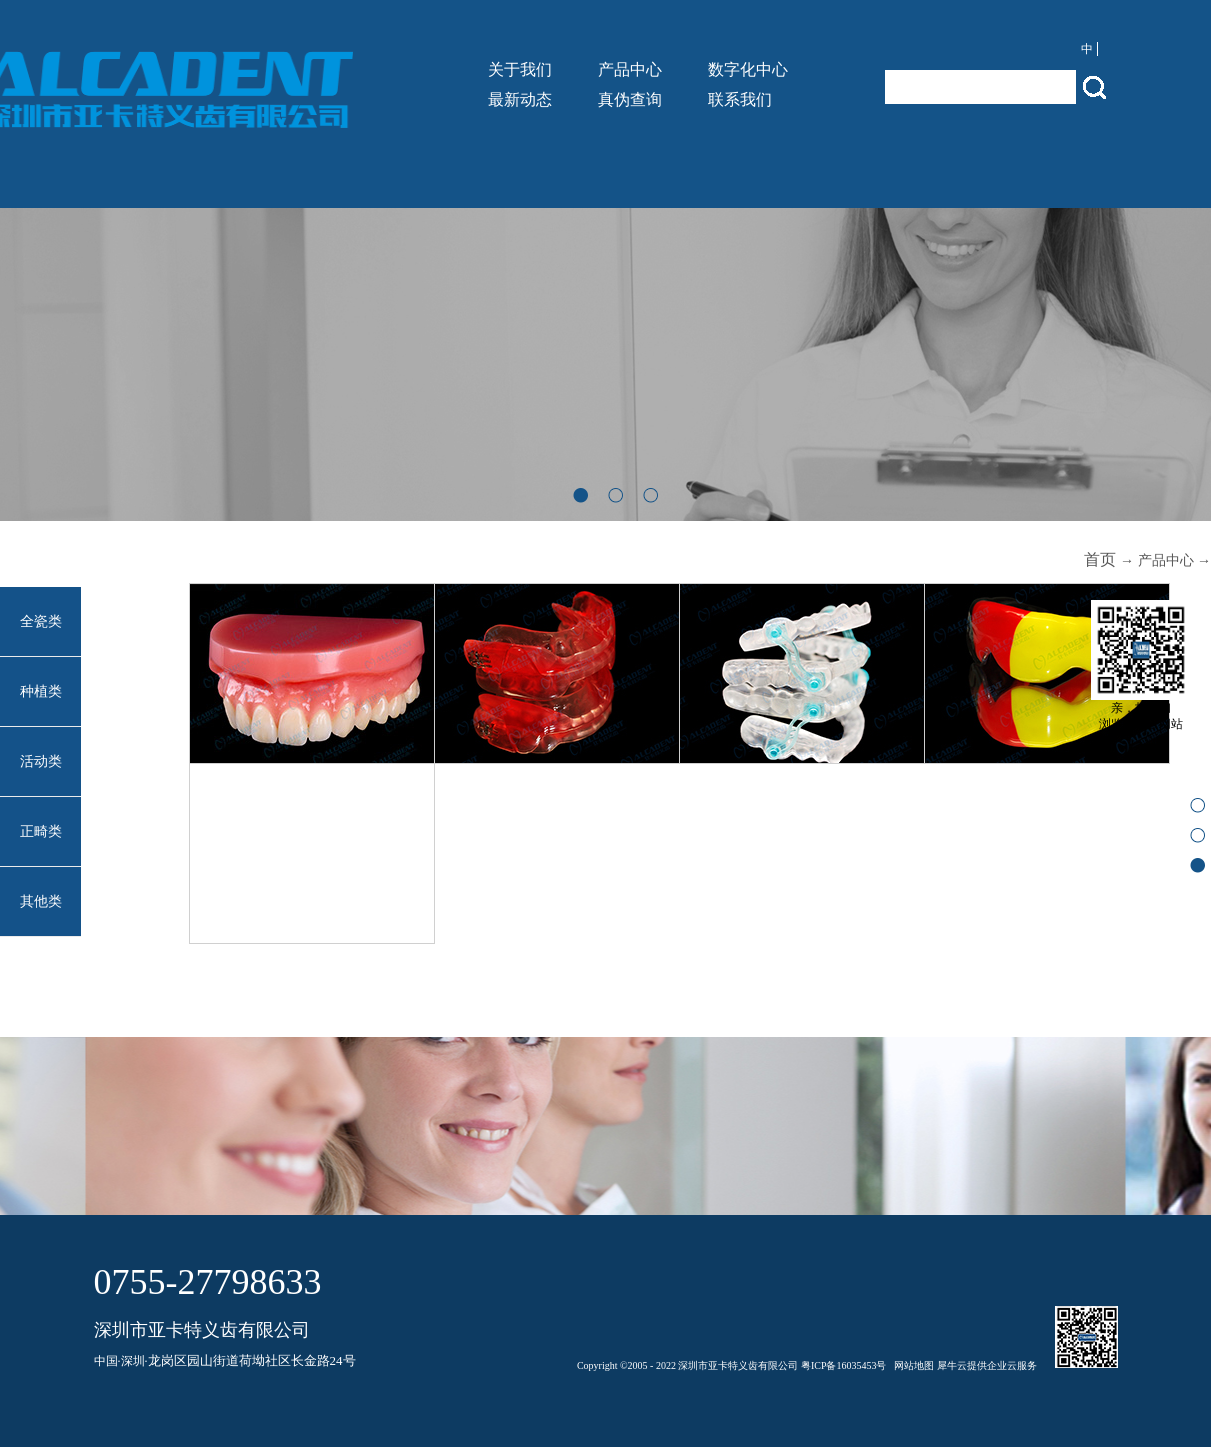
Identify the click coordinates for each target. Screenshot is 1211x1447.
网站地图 (911, 1365)
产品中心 (1166, 560)
